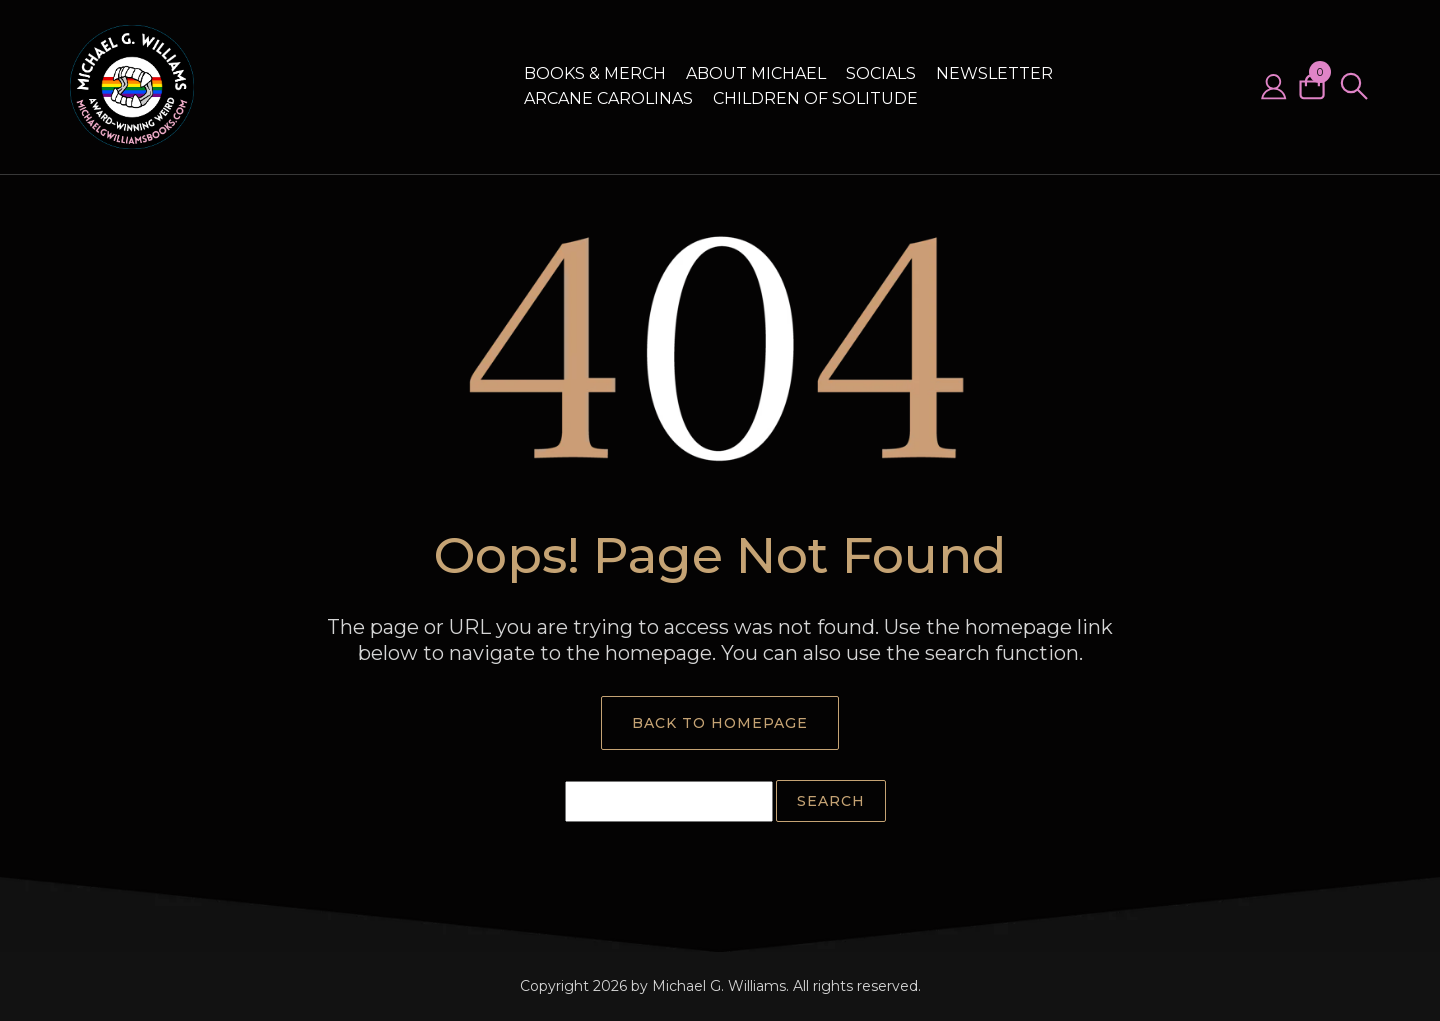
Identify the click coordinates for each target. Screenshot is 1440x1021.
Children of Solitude (815, 98)
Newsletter (994, 73)
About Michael (756, 73)
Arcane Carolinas (608, 98)
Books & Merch (595, 73)
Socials (881, 73)
